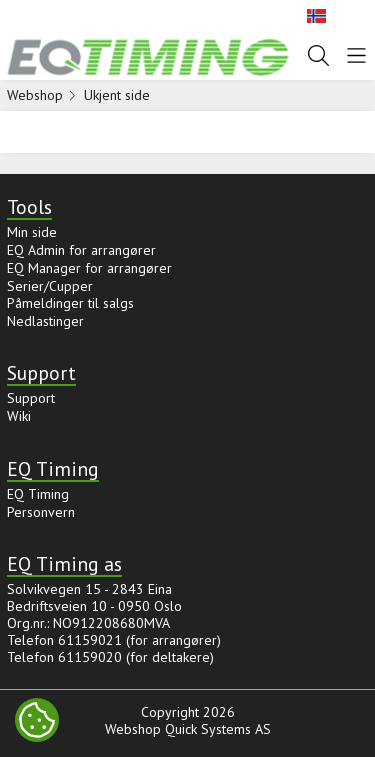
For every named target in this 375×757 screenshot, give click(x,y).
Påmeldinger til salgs (70, 303)
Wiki (19, 416)
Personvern (41, 512)
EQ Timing (38, 494)
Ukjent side (117, 95)
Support (31, 398)
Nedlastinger (45, 321)
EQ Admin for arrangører (81, 250)
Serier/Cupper (50, 286)
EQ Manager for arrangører (89, 268)
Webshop (35, 95)
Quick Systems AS (218, 729)
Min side (32, 232)
